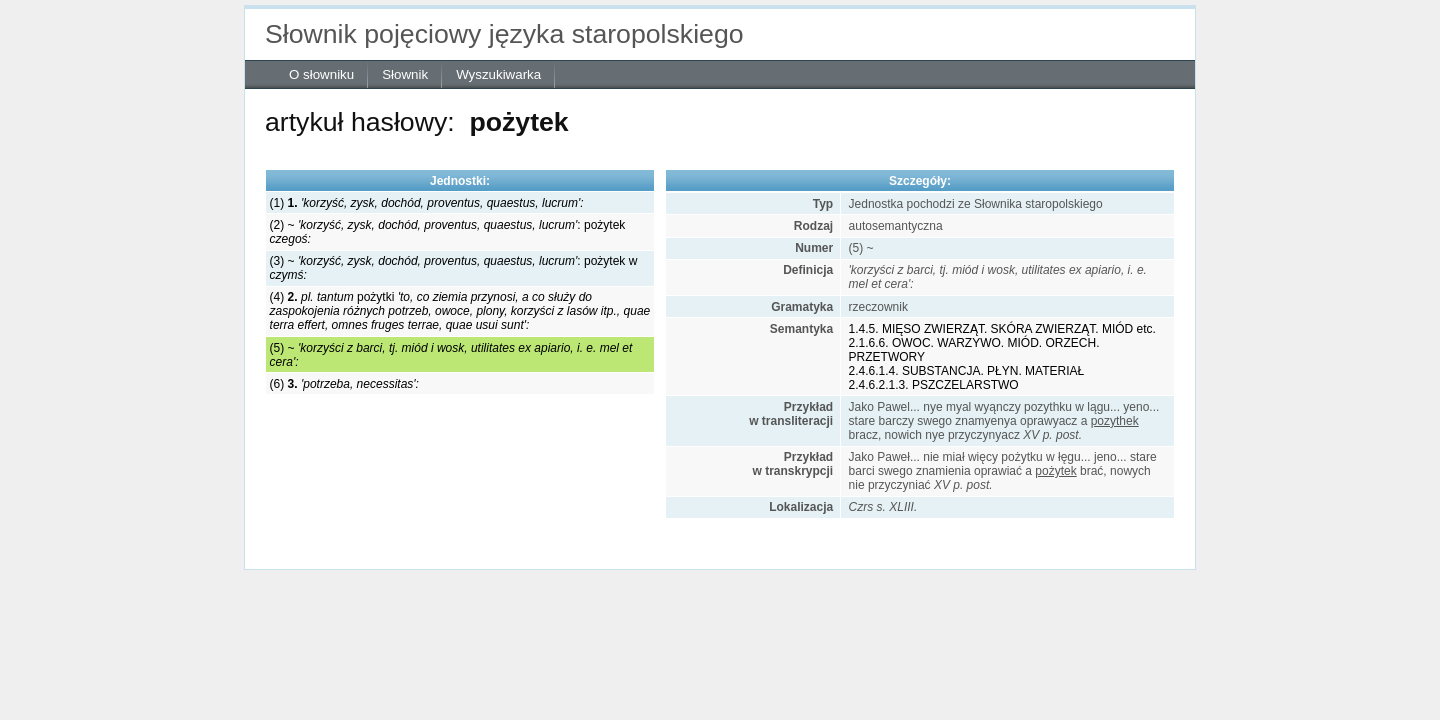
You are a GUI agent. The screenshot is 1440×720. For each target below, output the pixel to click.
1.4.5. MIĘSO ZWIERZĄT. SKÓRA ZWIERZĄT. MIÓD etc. (1002, 329)
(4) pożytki (460, 311)
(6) (344, 384)
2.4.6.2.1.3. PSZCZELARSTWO (934, 385)
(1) (427, 203)
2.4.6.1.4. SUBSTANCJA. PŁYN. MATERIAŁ (967, 371)
